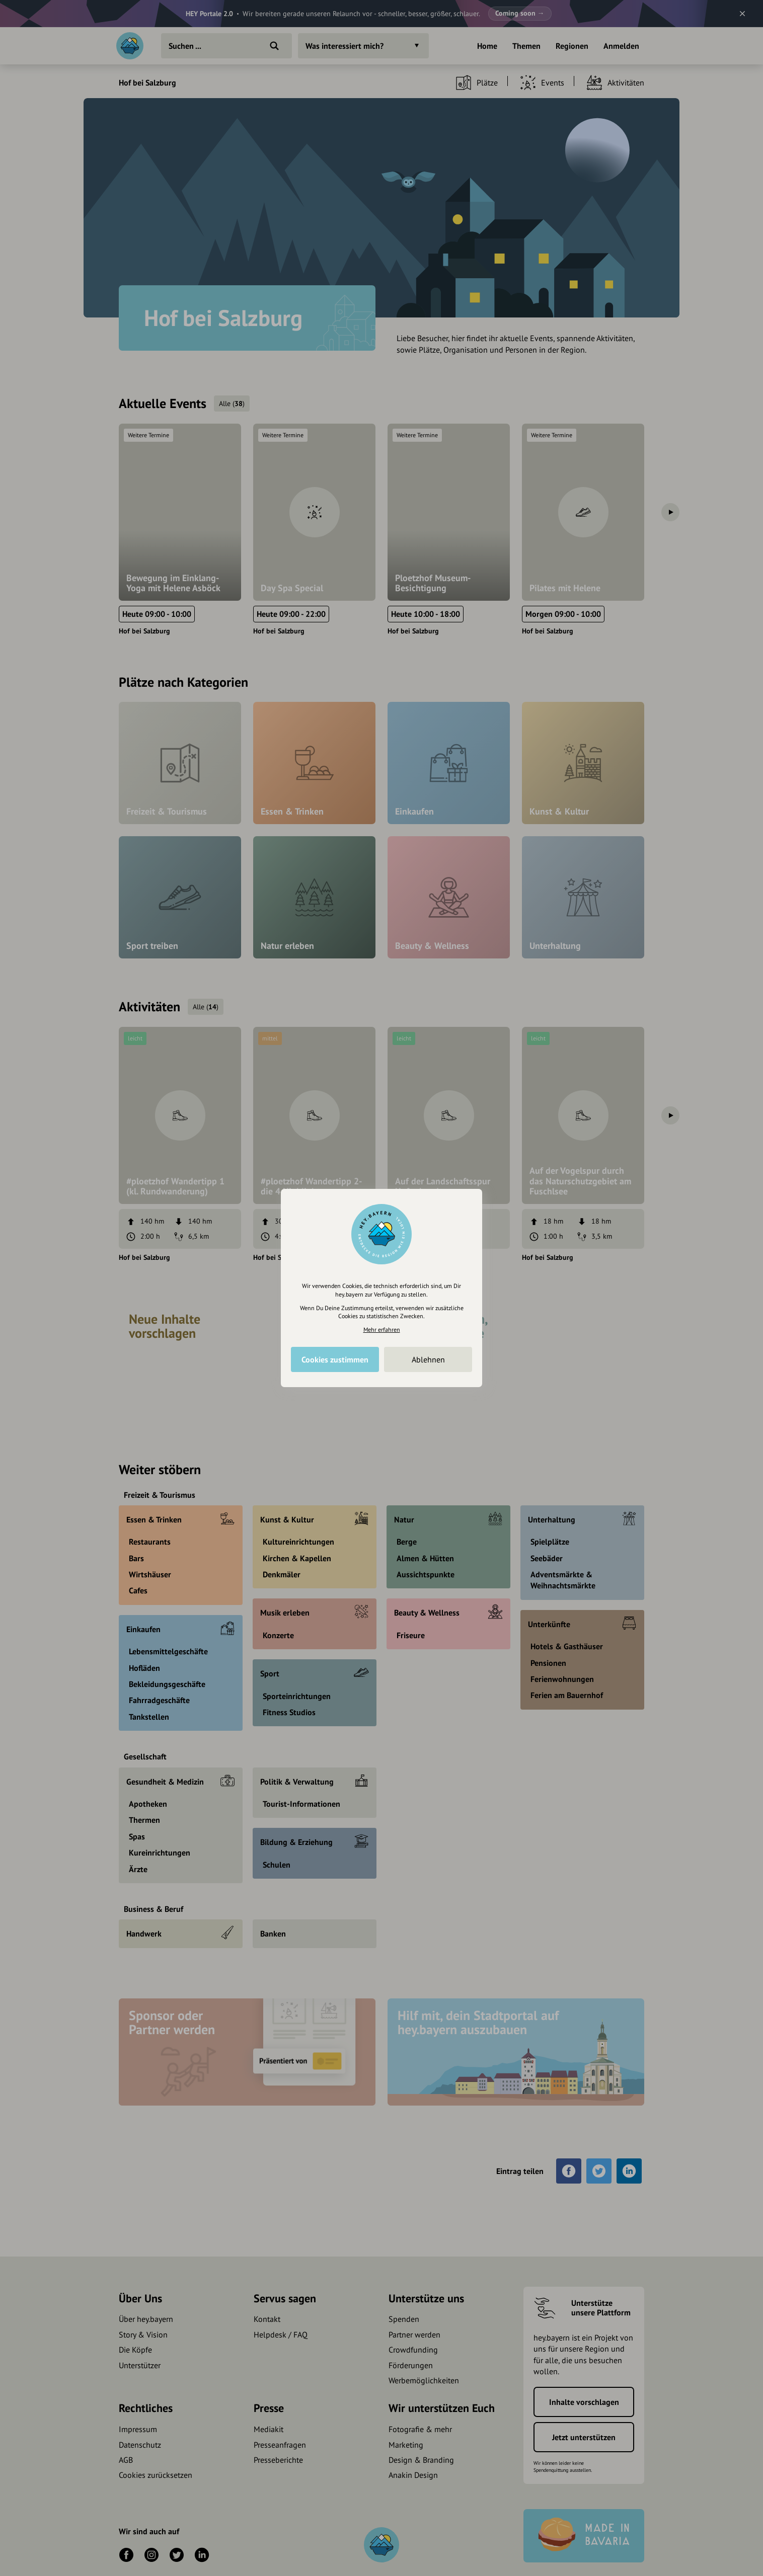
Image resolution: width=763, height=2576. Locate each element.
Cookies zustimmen (334, 1359)
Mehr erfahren (381, 1329)
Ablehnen (428, 1359)
